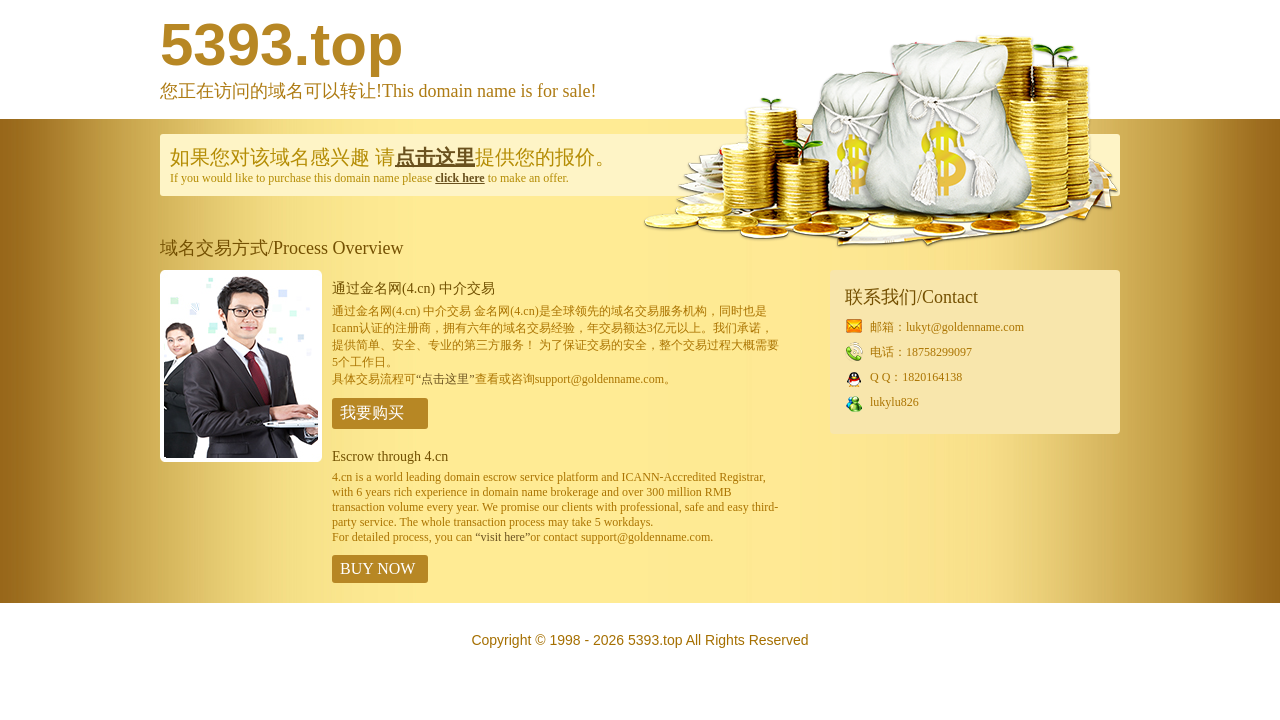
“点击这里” (445, 379)
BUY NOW (377, 568)
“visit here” (502, 537)
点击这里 (435, 157)
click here (459, 178)
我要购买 (372, 412)
